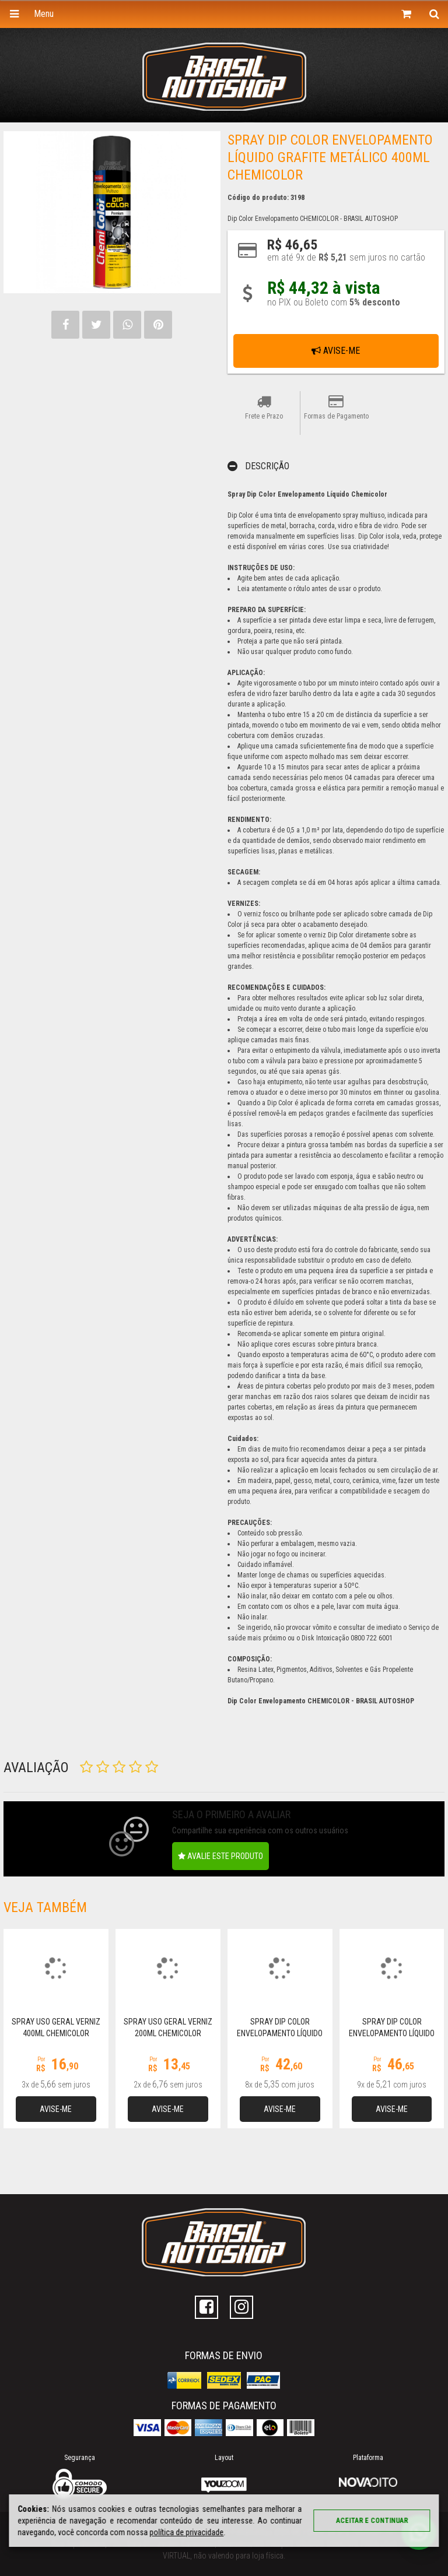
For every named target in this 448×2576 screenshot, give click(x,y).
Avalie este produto (220, 1856)
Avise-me (336, 350)
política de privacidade (186, 2532)
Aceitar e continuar (372, 2521)
